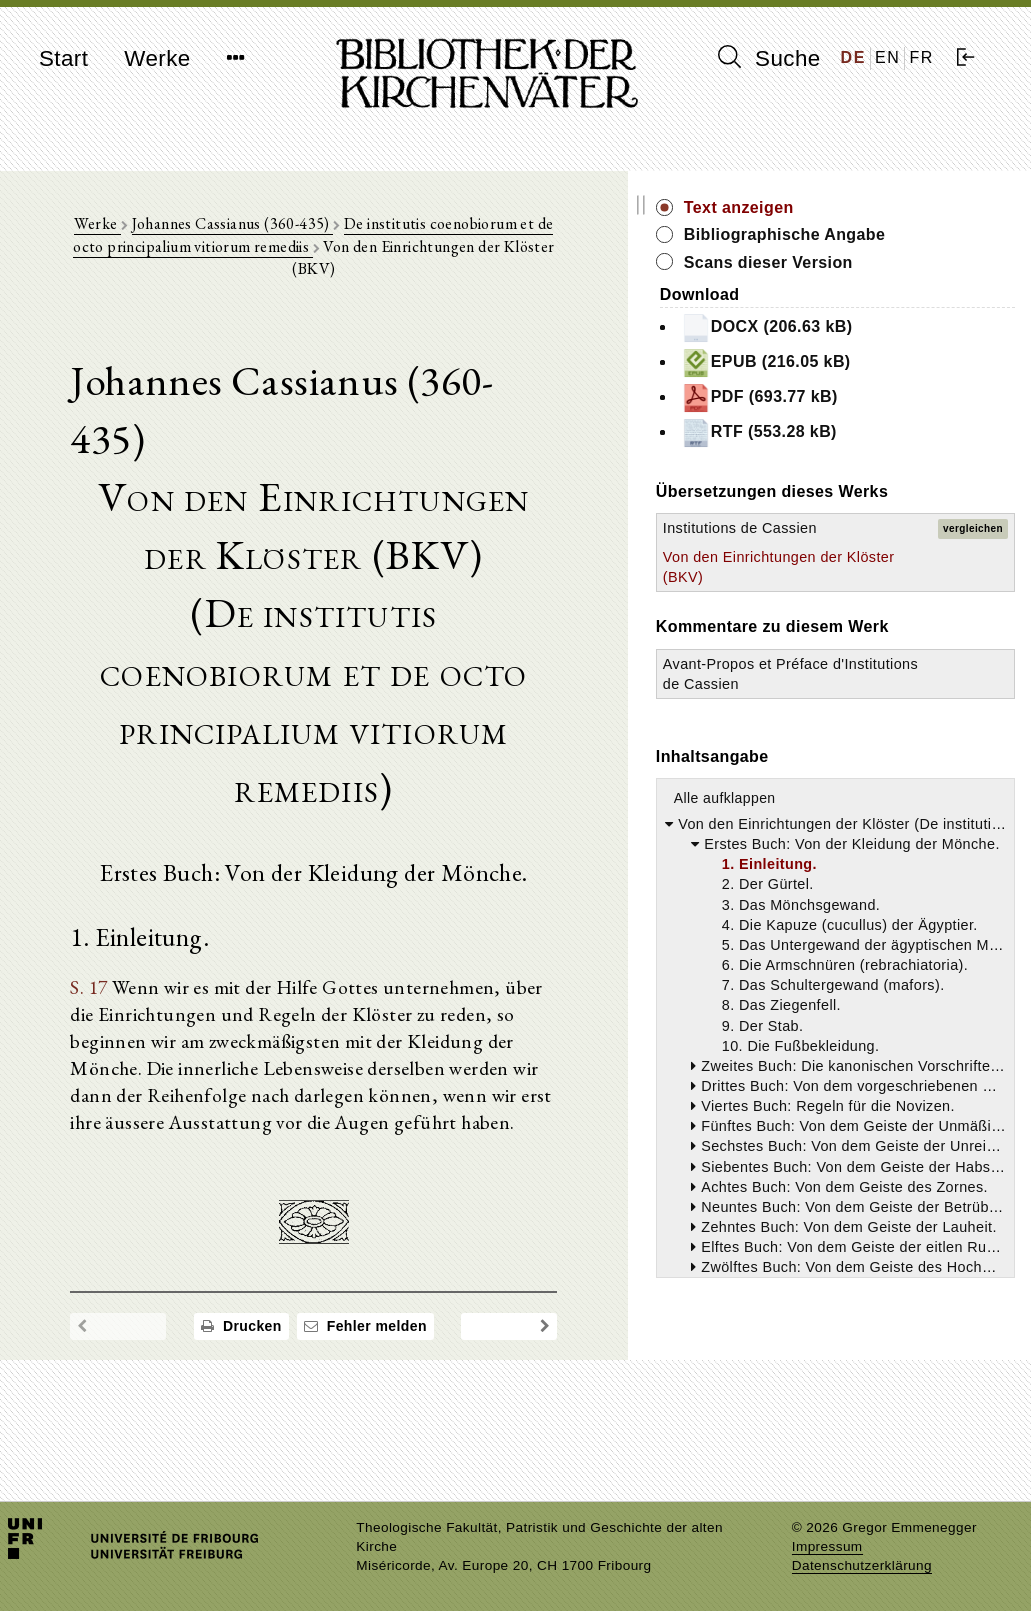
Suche (769, 58)
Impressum (827, 1546)
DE (853, 57)
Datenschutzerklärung (862, 1565)
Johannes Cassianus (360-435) (245, 231)
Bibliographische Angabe (898, 245)
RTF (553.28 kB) (905, 455)
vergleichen (973, 582)
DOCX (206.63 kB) (913, 350)
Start (63, 58)
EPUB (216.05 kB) (912, 385)
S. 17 (98, 856)
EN (887, 57)
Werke (157, 58)
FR (921, 57)
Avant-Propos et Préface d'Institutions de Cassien (880, 810)
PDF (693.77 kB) (905, 420)
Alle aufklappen (871, 945)
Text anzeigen (885, 207)
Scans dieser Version (914, 284)
